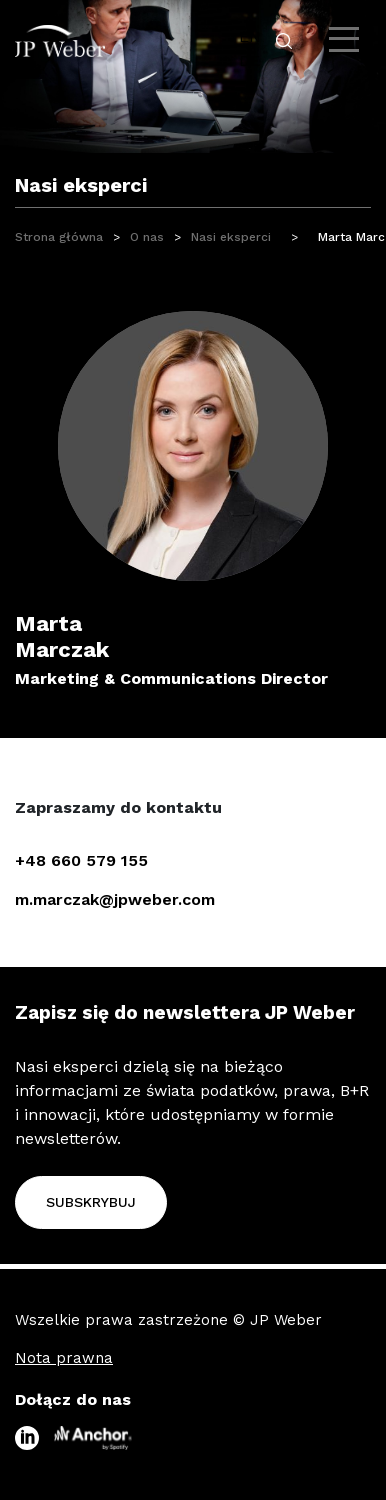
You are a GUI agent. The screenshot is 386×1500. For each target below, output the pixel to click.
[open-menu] (346, 40)
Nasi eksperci (231, 237)
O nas (147, 237)
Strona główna (59, 237)
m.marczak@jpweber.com (115, 899)
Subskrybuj (91, 1202)
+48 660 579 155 (81, 860)
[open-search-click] (284, 41)
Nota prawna (64, 1358)
